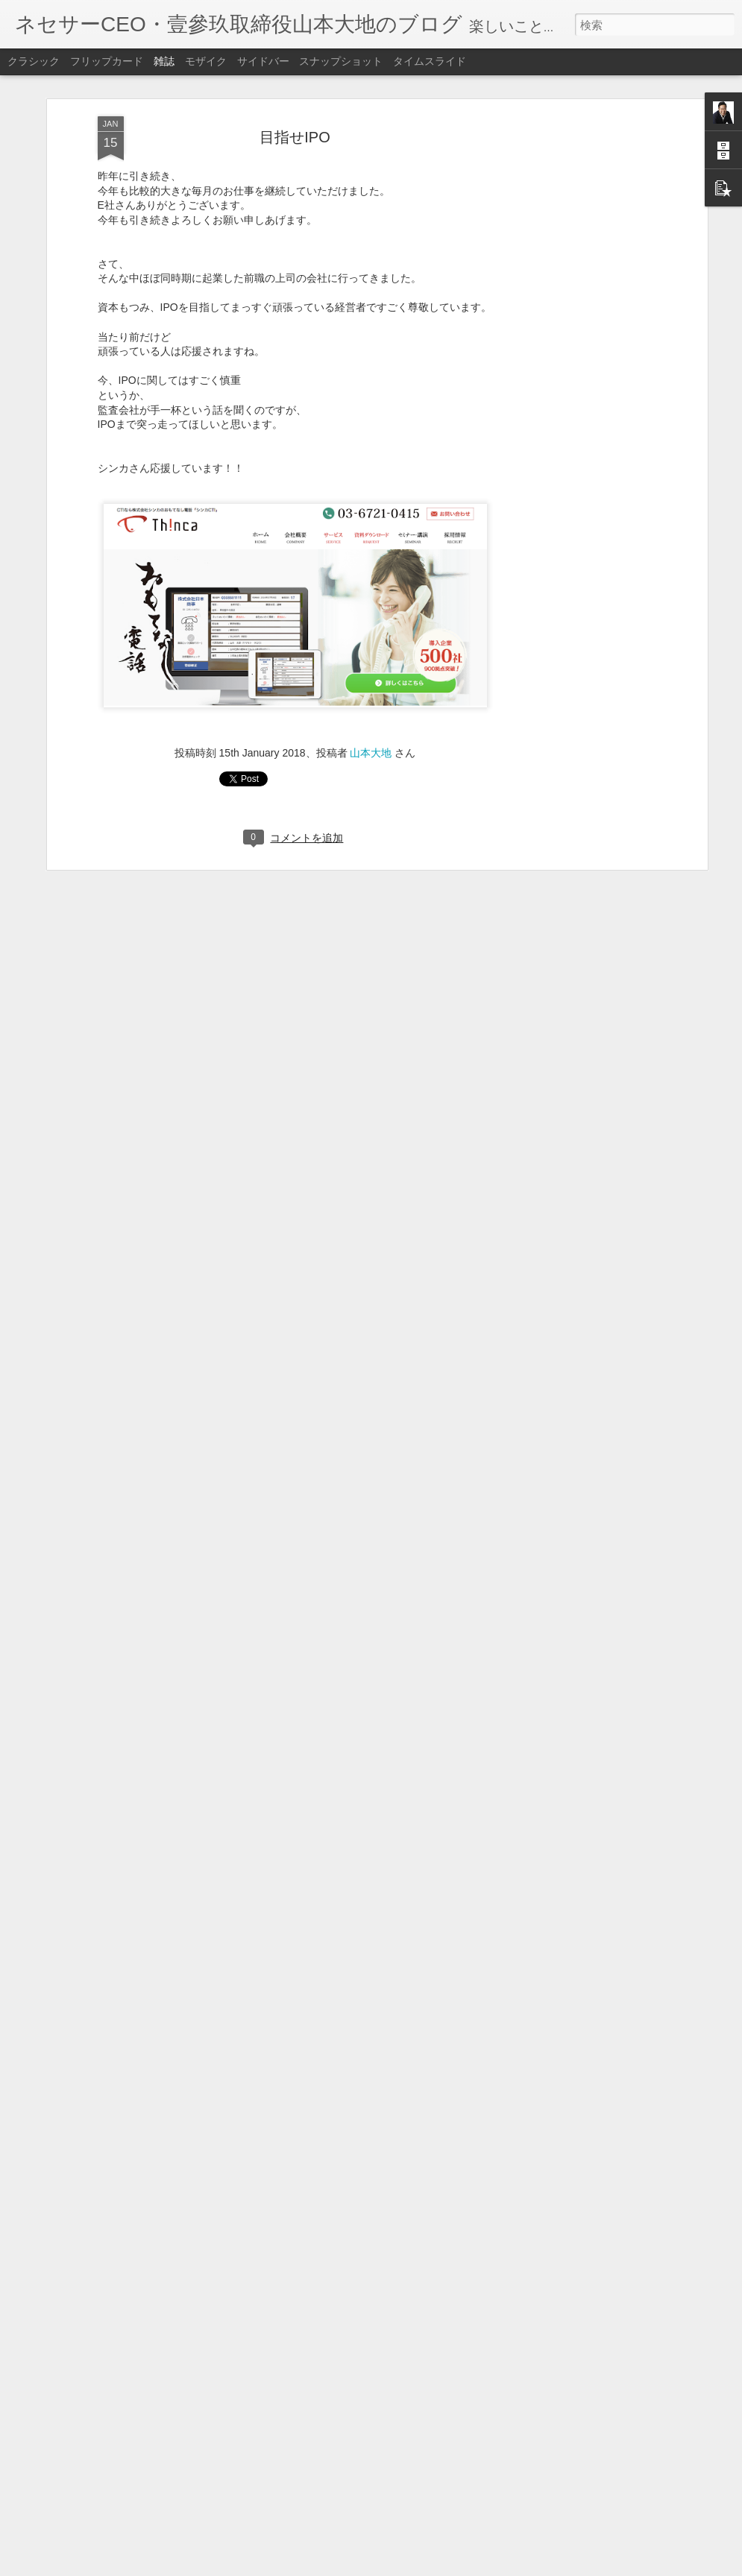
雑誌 (164, 61)
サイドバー (263, 61)
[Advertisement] (575, 202)
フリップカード (106, 61)
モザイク (206, 61)
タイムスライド (429, 61)
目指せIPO (295, 122)
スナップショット (341, 61)
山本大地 (371, 739)
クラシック (33, 61)
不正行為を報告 (462, 2566)
